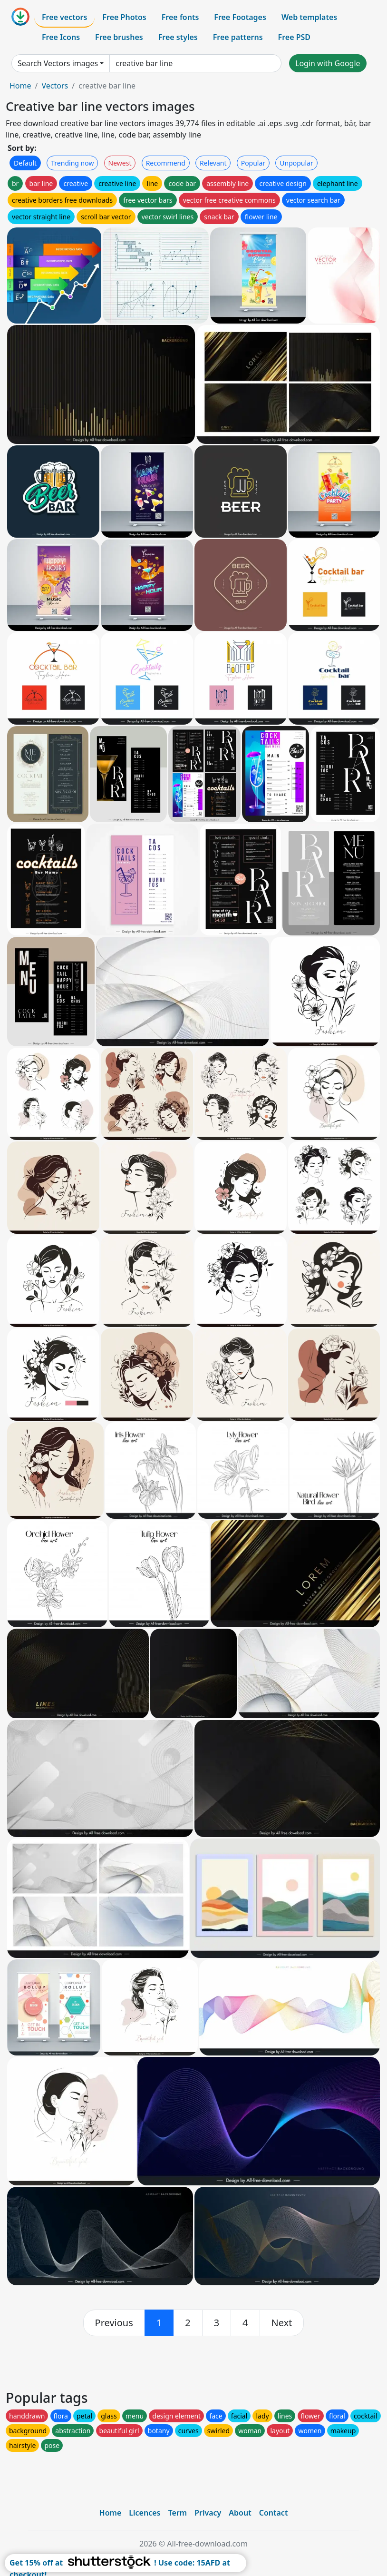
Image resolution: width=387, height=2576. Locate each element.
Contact (273, 2512)
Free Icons (61, 37)
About (240, 2512)
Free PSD (294, 37)
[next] (282, 2323)
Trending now (72, 162)
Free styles (178, 37)
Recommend (165, 162)
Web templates (309, 17)
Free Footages (240, 17)
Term (177, 2512)
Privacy (207, 2512)
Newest (120, 162)
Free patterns (238, 37)
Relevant (213, 162)
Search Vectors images (58, 63)
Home (20, 85)
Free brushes (119, 37)
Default (25, 162)
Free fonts (180, 17)
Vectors (54, 85)
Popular (253, 162)
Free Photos (124, 17)
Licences (144, 2512)
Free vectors (64, 17)
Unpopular (296, 162)
